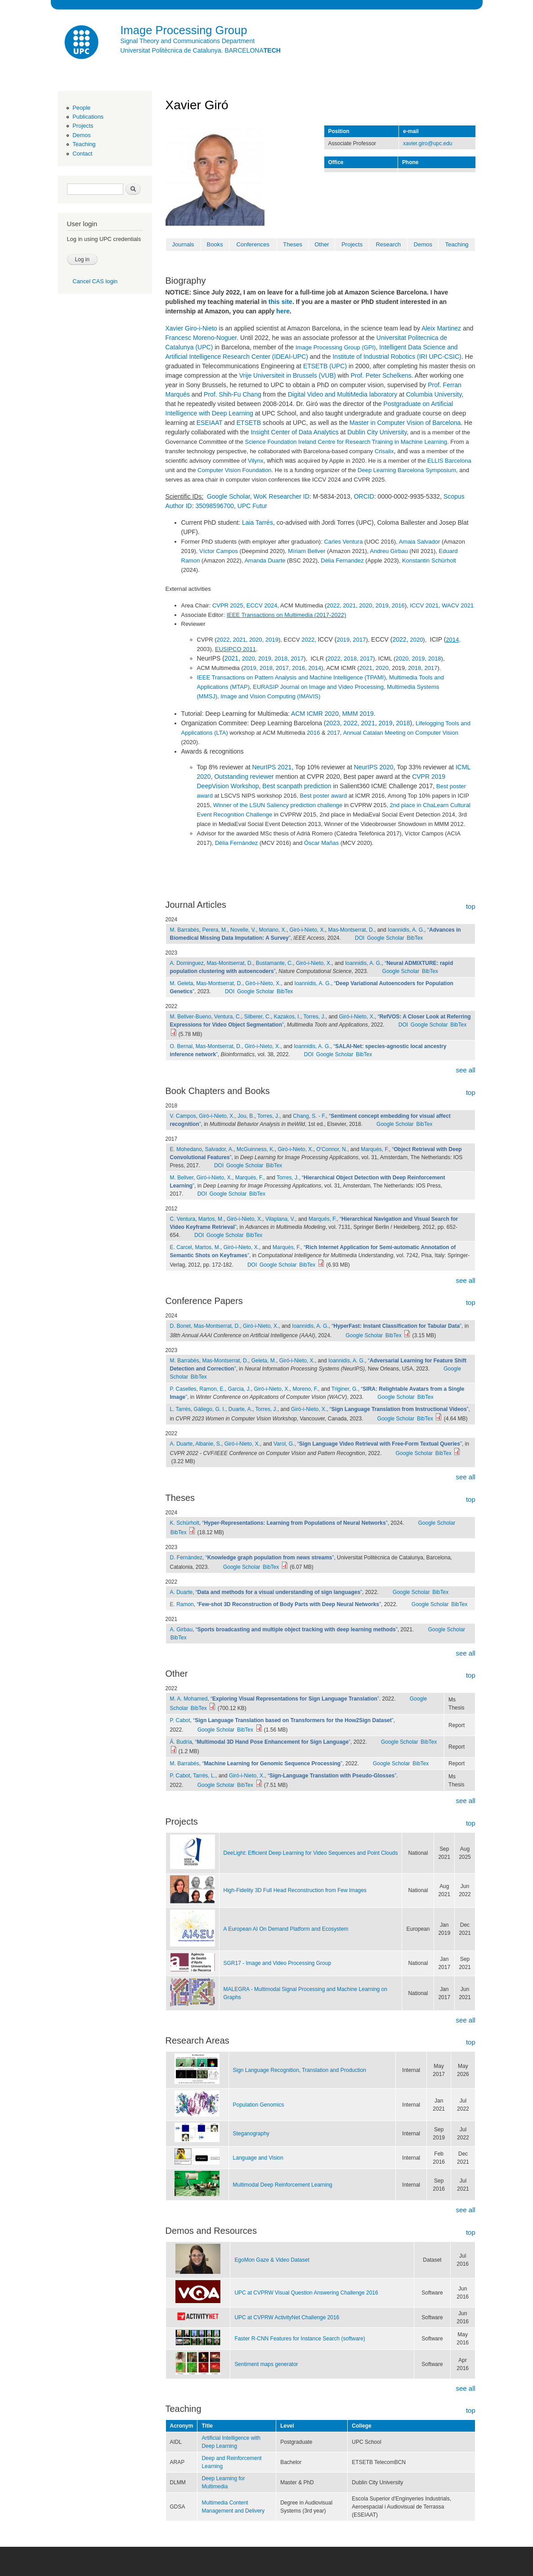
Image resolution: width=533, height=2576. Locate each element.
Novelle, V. (243, 930)
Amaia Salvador (419, 541)
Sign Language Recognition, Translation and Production (300, 2070)
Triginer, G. (344, 1389)
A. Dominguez (187, 963)
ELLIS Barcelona (449, 460)
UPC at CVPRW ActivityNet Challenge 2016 (286, 2317)
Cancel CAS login (94, 281)
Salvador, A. (219, 1149)
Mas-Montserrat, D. (351, 930)
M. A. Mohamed (189, 1699)
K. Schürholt (184, 1523)
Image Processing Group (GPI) (336, 347)
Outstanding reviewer (243, 776)
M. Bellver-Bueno (190, 1016)
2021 (349, 605)
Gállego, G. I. (210, 1409)
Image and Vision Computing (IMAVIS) (270, 696)
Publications (87, 116)
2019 (382, 605)
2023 (333, 723)
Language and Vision (258, 2158)
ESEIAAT (210, 422)
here (283, 311)
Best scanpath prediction (296, 786)
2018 (280, 658)
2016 (398, 605)
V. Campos (183, 1116)
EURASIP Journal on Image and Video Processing (318, 686)
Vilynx (255, 460)
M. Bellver (182, 1177)
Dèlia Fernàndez (236, 842)
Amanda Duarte (264, 560)
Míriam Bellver (306, 551)
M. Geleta (181, 983)
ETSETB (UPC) (325, 366)
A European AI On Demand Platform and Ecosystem (286, 1929)
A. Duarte (181, 1444)
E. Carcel (181, 1247)
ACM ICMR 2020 (315, 713)
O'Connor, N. (331, 1149)
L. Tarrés (180, 1409)
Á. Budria (181, 1742)
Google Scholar (228, 496)
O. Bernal (181, 1046)
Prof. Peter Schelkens (380, 375)
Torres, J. (314, 1016)
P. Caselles (183, 1389)
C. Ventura (183, 1219)
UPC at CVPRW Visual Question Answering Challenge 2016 (306, 2293)
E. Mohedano (186, 1149)
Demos (81, 135)
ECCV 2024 (262, 605)
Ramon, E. (212, 1389)
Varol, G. (283, 1444)
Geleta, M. (263, 1360)
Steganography (251, 2133)
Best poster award (323, 795)
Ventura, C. (227, 1016)
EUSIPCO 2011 (235, 649)
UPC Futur (252, 505)
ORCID (364, 496)
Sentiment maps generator (266, 2364)
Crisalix (384, 451)
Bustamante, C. (274, 963)
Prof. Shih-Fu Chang (232, 394)
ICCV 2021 (424, 605)
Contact (82, 153)
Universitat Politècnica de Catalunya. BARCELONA (201, 50)
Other (321, 244)
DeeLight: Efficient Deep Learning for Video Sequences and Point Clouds (311, 1853)
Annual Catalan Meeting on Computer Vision (400, 732)
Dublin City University (377, 432)
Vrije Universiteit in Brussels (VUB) (287, 375)
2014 (452, 639)
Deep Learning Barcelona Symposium (407, 470)
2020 (365, 605)
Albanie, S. (208, 1444)
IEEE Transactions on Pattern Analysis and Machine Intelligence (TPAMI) (291, 677)
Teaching (83, 144)
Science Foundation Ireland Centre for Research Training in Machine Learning (346, 441)
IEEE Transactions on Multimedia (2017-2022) (286, 615)
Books (215, 244)
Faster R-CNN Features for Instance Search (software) (299, 2338)
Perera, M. (214, 930)
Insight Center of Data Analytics (294, 432)
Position (338, 131)
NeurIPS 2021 (271, 767)
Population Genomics (258, 2105)
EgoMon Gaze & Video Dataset (271, 2260)
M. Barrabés (184, 930)
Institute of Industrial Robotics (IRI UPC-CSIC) (396, 356)
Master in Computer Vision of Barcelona (405, 422)
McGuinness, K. (256, 1149)
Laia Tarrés (257, 522)
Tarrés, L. (204, 1775)
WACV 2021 (458, 605)
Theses (292, 244)
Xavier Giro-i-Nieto (191, 328)
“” (396, 1326)
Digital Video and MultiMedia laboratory (342, 394)
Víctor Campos (218, 551)
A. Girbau (181, 1629)
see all (465, 1070)
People (81, 107)
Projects (82, 125)
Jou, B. (245, 1116)
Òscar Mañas (321, 842)
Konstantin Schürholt (429, 560)
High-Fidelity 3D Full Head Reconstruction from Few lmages (295, 1890)
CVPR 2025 (227, 605)
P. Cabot (180, 1720)
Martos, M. (211, 1219)
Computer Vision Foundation (234, 470)
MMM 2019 (358, 713)
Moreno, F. (305, 1389)
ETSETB (249, 422)
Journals (183, 244)
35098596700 (214, 505)
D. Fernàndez (186, 1557)
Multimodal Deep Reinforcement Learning (282, 2185)
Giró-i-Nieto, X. (307, 930)
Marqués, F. (375, 1149)
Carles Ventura (343, 541)
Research (388, 244)
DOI (359, 938)
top (470, 906)
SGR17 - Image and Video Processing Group (277, 1963)
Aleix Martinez (441, 328)
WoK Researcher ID (281, 496)
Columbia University (433, 394)
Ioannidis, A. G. (406, 930)
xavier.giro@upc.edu (427, 143)
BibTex (415, 938)
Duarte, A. (240, 1409)
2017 (359, 639)
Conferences (252, 244)
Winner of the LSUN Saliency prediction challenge (278, 805)
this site (280, 301)
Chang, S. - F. (309, 1116)
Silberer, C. (257, 1016)
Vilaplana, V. (280, 1219)
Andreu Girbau (389, 551)
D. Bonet (180, 1326)
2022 (333, 605)
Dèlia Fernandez (342, 560)
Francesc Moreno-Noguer (201, 337)
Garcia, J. (239, 1389)
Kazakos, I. (287, 1016)
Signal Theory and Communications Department (188, 41)
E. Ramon (182, 1604)
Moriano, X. (273, 930)
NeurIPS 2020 (374, 767)
